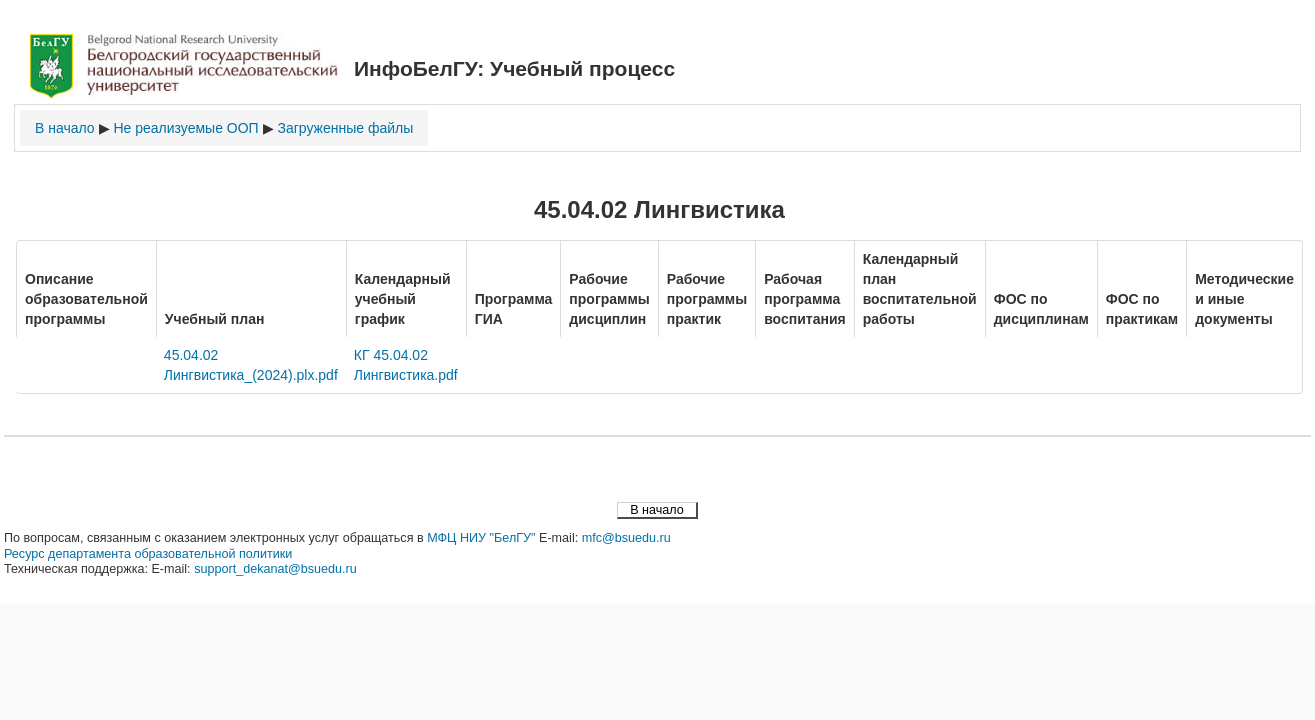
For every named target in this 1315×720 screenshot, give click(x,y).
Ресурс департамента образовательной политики (148, 554)
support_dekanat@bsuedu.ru (275, 569)
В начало (65, 128)
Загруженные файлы (345, 128)
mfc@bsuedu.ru (626, 538)
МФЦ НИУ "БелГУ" (481, 538)
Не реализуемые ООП (185, 128)
